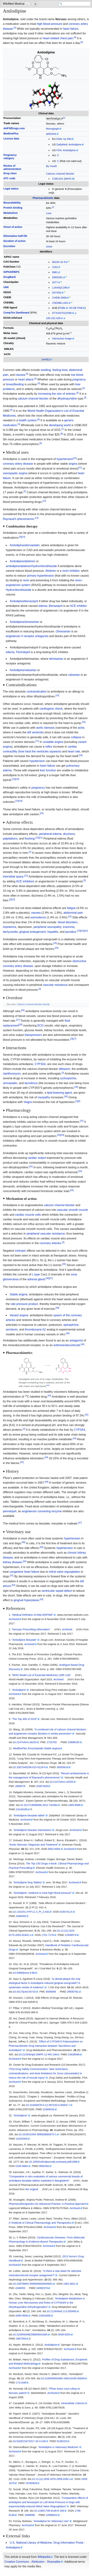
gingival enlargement (32, 931)
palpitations (10, 838)
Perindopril (23, 652)
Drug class (10, 173)
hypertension (65, 459)
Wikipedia (44, 2556)
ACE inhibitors (25, 881)
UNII (6, 287)
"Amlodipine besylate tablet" (29, 1815)
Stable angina (18, 1294)
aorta (81, 727)
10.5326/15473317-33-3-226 (29, 2441)
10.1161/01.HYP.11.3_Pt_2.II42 (31, 1911)
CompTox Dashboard (16, 312)
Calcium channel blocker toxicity (33, 1004)
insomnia (68, 926)
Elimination (15, 235)
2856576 (20, 1786)
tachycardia (10, 931)
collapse (76, 737)
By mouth (51, 166)
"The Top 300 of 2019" (24, 1719)
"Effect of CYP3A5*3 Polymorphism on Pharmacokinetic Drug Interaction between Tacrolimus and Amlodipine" (46, 2046)
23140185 (21, 1809)
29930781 (72, 1991)
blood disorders (67, 922)
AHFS (6, 128)
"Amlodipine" (19, 1689)
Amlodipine (74, 144)
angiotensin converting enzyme (42, 1511)
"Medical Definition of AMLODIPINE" (32, 1614)
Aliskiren (50, 570)
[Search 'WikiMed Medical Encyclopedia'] (74, 4)
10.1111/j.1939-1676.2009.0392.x (51, 2479)
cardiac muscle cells (28, 1214)
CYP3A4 (40, 1064)
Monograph (52, 128)
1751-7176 (47, 1935)
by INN (67, 138)
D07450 (56, 292)
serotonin (12, 1329)
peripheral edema (50, 833)
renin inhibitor (70, 570)
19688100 (73, 1742)
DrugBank (9, 277)
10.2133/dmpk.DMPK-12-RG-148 (38, 2054)
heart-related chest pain (58, 38)
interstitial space (13, 876)
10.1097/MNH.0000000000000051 (33, 2283)
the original (31, 2189)
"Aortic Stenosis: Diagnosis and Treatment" (33, 1844)
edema (42, 605)
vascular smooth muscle (72, 1209)
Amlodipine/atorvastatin (25, 545)
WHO (68, 178)
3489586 (30, 2515)
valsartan (74, 674)
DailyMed (61, 144)
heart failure (70, 28)
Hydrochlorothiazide (18, 589)
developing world (60, 425)
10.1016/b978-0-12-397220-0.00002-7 (48, 2105)
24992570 (42, 2288)
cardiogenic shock (51, 708)
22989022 (51, 2515)
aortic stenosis (45, 727)
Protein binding (13, 207)
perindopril (9, 1511)
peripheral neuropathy (47, 926)
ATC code (9, 178)
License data (11, 138)
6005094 (51, 1991)
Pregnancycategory (10, 156)
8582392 (44, 2166)
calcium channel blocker (33, 398)
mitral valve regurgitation (64, 1571)
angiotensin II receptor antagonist (27, 636)
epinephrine (70, 1324)
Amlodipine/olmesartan (24, 621)
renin (26, 580)
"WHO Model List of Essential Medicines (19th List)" (41, 1675)
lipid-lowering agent (59, 1092)
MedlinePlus (11, 133)
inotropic (20, 1250)
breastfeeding (15, 384)
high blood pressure (49, 23)
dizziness (69, 833)
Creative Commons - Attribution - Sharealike (32, 2561)
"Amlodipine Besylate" (24, 1639)
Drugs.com (18, 128)
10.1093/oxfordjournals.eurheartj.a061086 (53, 2161)
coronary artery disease (18, 463)
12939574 (70, 1935)
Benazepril (55, 605)
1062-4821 (69, 2283)
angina (73, 463)
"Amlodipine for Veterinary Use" (51, 2521)
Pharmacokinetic (43, 198)
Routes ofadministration (12, 167)
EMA (59, 138)
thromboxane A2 (35, 1329)
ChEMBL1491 (60, 302)
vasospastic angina (15, 473)
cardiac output (37, 1157)
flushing (30, 838)
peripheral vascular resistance (46, 1233)
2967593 (21, 2338)
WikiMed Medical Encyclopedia (16, 3)
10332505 (21, 2138)
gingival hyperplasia (26, 1600)
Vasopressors (33, 1034)
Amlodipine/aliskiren (22, 561)
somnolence (38, 917)
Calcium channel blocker (60, 173)
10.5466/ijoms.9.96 (24, 1972)
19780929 (31, 2483)
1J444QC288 (59, 287)
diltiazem (64, 1068)
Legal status (11, 188)
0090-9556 (21, 2315)
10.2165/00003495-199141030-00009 (63, 2378)
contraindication (36, 691)
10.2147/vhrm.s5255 (61, 1781)
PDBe (62, 307)
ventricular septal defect (56, 1590)
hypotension (37, 761)
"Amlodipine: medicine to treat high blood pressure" (42, 1892)
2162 (55, 267)
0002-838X (54, 1849)
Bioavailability (12, 202)
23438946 (73, 2054)
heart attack (25, 379)
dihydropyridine (67, 398)
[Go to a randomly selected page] (35, 4)
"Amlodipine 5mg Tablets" (27, 1882)
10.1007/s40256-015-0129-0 (29, 1767)
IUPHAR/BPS (11, 271)
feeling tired (59, 369)
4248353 (20, 2288)
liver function (48, 770)
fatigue (71, 908)
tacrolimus (31, 1083)
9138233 (62, 2441)
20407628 (42, 1786)
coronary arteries (50, 1243)
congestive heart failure (24, 1571)
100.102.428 (53, 318)
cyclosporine (68, 1078)
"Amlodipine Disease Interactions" (32, 1830)
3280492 (21, 1916)
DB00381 (57, 277)
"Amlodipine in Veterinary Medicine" (58, 2447)
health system (28, 420)
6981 (55, 272)
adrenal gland (36, 1279)
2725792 (52, 1742)
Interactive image (62, 338)
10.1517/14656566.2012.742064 (39, 1805)
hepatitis (52, 931)
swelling (46, 369)
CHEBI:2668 (59, 297)
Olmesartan (63, 631)
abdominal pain (73, 912)
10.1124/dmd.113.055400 (61, 2311)
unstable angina (53, 741)
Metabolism (10, 212)
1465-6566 (74, 1805)
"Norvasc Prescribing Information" (31, 1629)
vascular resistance (55, 984)
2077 (55, 282)
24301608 (44, 2315)
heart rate (74, 751)
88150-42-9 (58, 262)
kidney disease (12, 1562)
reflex (48, 746)
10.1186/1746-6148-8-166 (49, 2510)
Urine (49, 246)
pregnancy (79, 379)
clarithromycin (12, 1073)
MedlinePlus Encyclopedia (28, 1748)
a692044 (51, 133)
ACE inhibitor (78, 605)
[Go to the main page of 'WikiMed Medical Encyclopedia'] (16, 4)
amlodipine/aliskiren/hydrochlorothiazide (31, 566)
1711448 (21, 2382)
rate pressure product (24, 1303)
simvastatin (10, 1083)
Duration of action (14, 241)
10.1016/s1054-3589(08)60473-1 (38, 2134)
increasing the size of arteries (56, 393)
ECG (40, 1025)
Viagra (28, 1102)
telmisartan (56, 658)
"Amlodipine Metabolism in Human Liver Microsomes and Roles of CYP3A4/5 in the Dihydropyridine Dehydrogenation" (47, 2303)
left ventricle (34, 732)
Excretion (9, 246)
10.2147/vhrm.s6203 (25, 1742)
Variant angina (19, 1315)
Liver (49, 213)
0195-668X (21, 2166)
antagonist (76, 1340)
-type (36, 1274)
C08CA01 (57, 178)
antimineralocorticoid (66, 1345)
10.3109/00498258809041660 (30, 2334)
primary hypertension (40, 575)
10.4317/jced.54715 (24, 1991)
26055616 (62, 1767)
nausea (20, 374)
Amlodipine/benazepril (24, 601)
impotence (9, 926)
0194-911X (66, 1911)
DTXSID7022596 (62, 313)
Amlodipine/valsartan (23, 670)
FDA (59, 150)
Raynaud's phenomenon (18, 518)
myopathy (44, 1097)
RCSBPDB (76, 307)
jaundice (70, 931)
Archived (14, 1619)
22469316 (48, 2109)
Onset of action (12, 226)
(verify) (46, 359)
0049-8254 (64, 2334)
